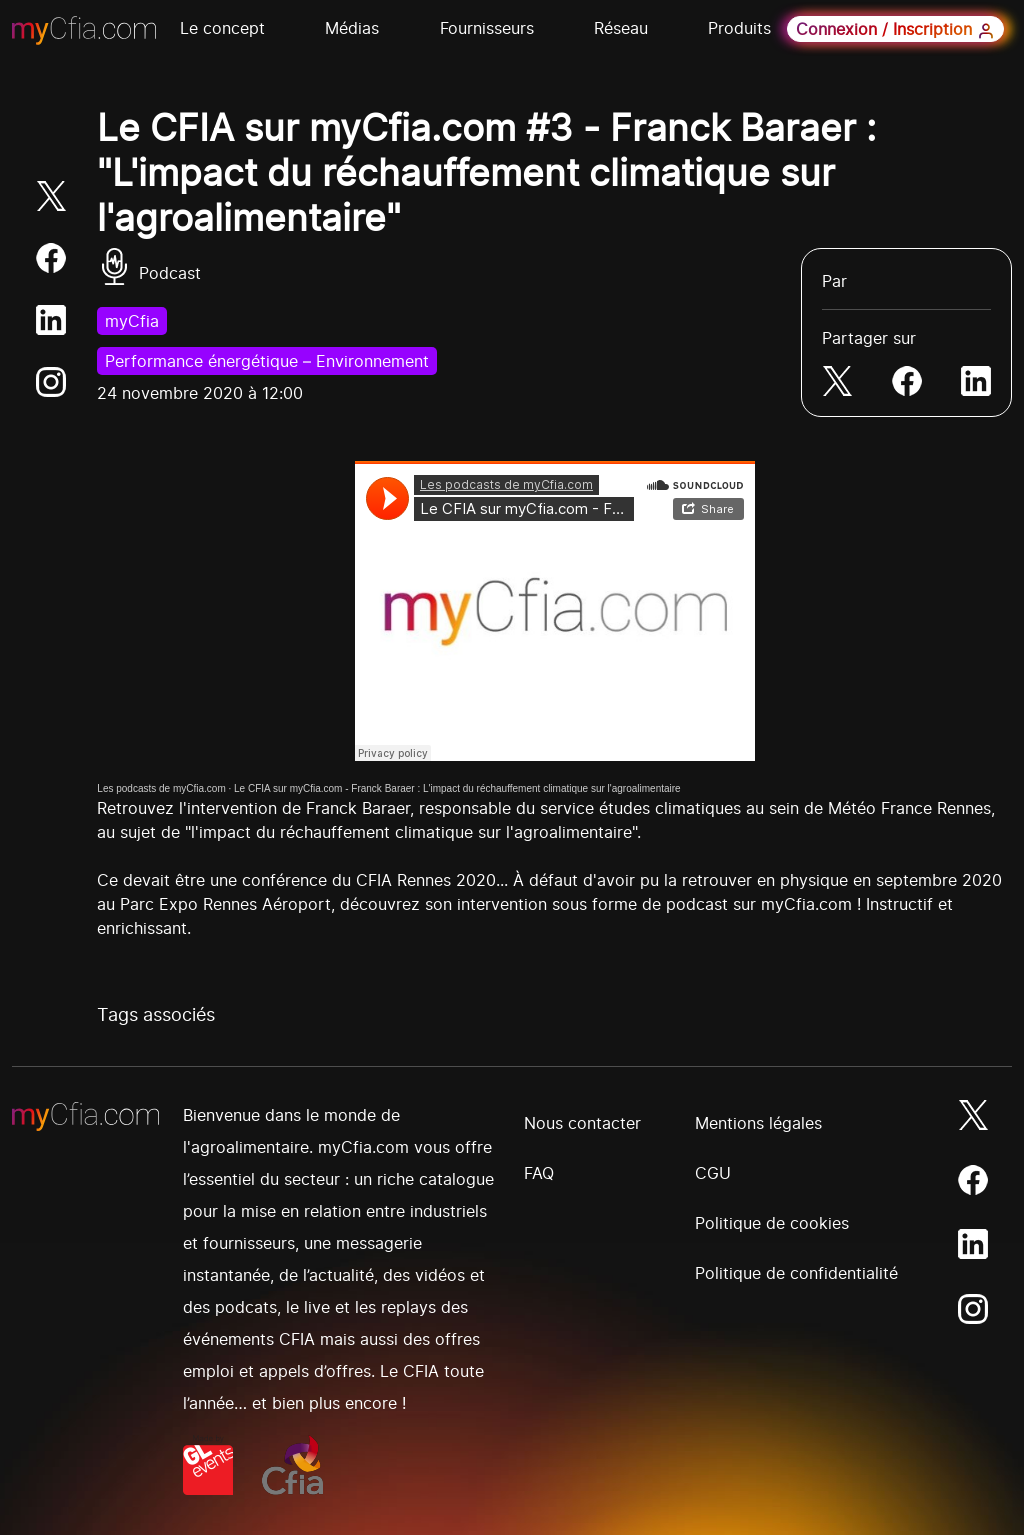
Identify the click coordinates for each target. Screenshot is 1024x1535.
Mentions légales (758, 1123)
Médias (352, 28)
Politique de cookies (772, 1223)
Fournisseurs (487, 28)
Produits (739, 28)
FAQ (539, 1173)
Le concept (222, 28)
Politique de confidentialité (796, 1273)
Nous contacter (582, 1123)
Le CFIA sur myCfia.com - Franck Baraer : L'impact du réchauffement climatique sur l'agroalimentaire (457, 788)
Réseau (621, 28)
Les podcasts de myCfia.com (161, 788)
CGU (713, 1173)
